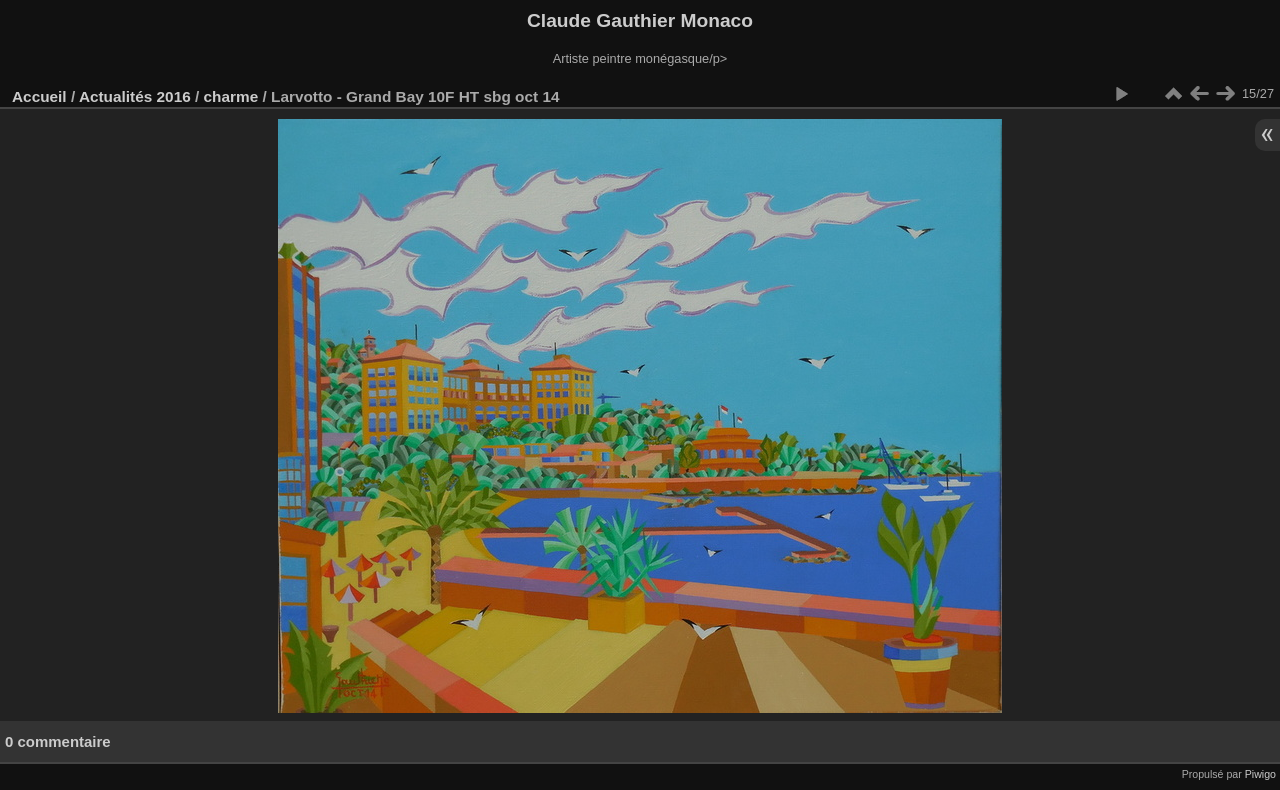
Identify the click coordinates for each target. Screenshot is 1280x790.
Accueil (39, 96)
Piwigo (1260, 774)
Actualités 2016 (135, 96)
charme (231, 96)
